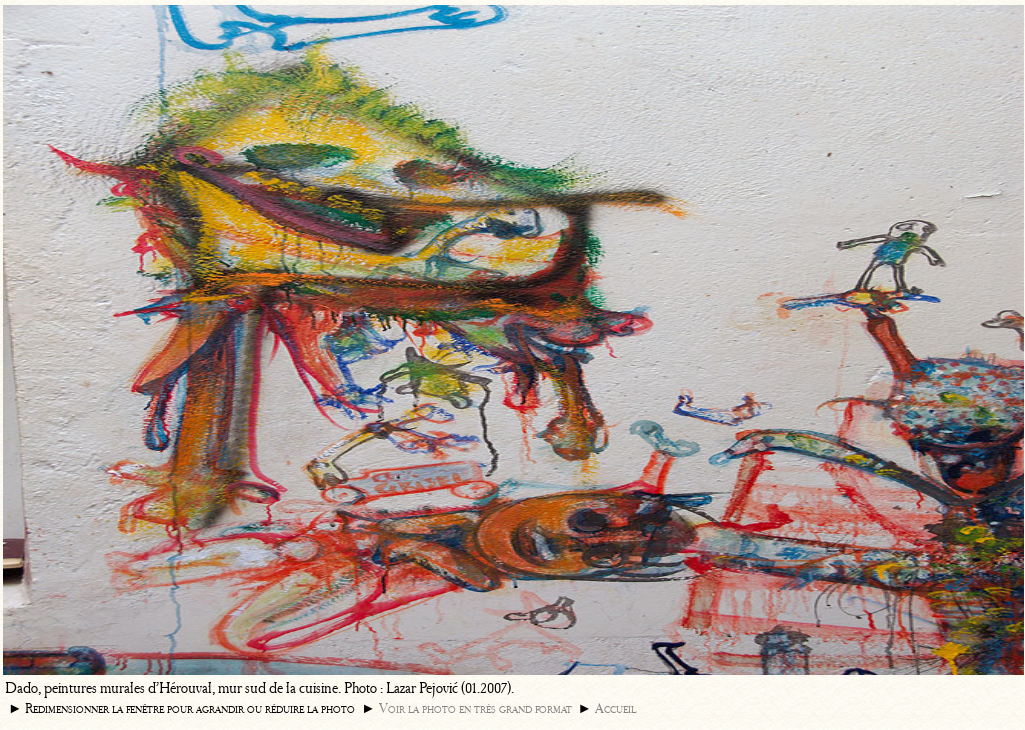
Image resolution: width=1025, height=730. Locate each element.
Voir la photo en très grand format (475, 708)
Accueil (615, 708)
